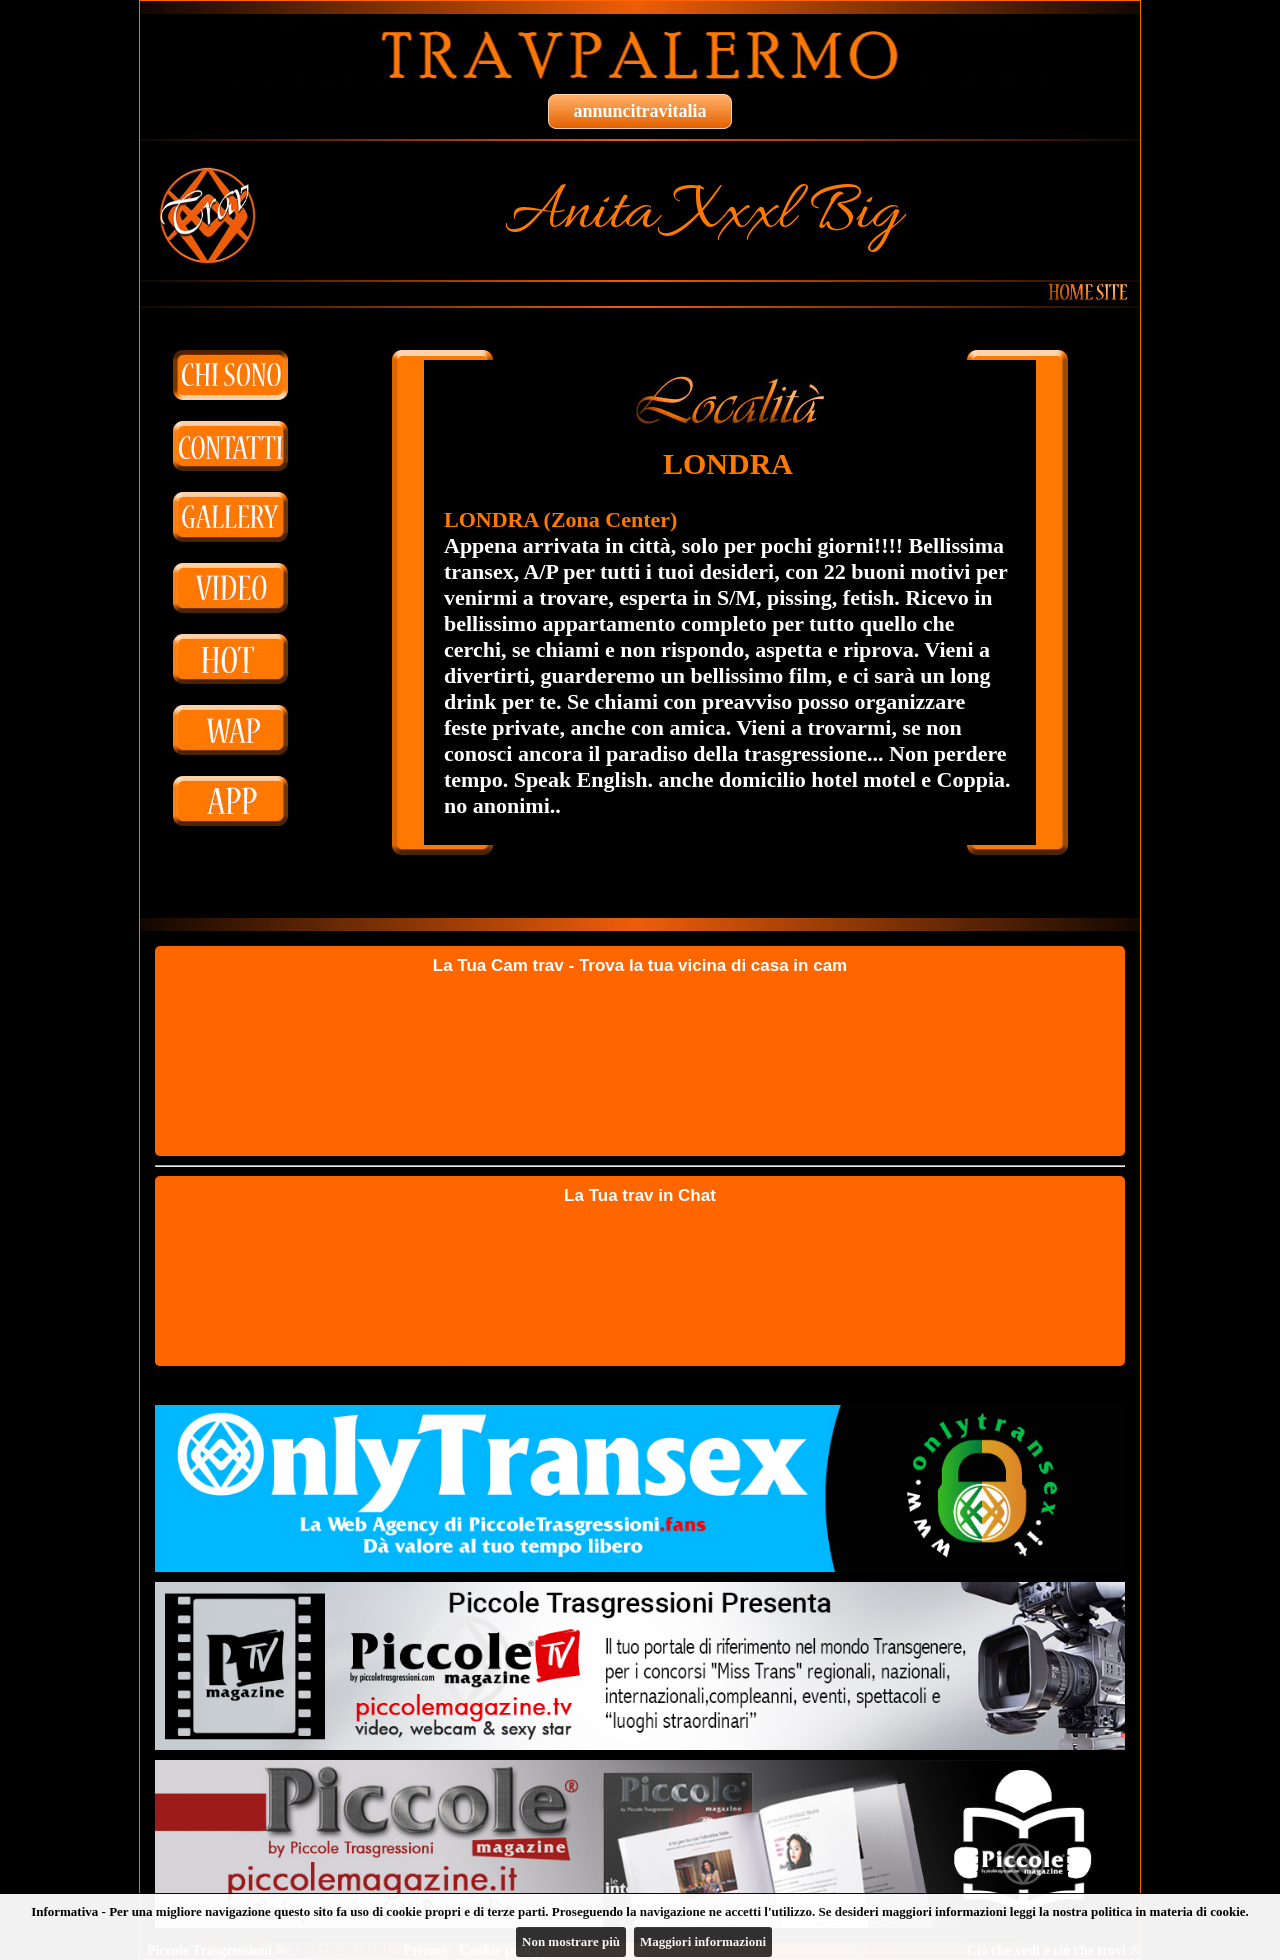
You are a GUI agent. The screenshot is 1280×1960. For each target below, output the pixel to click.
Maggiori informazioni (703, 1941)
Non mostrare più (571, 1941)
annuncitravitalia (639, 111)
